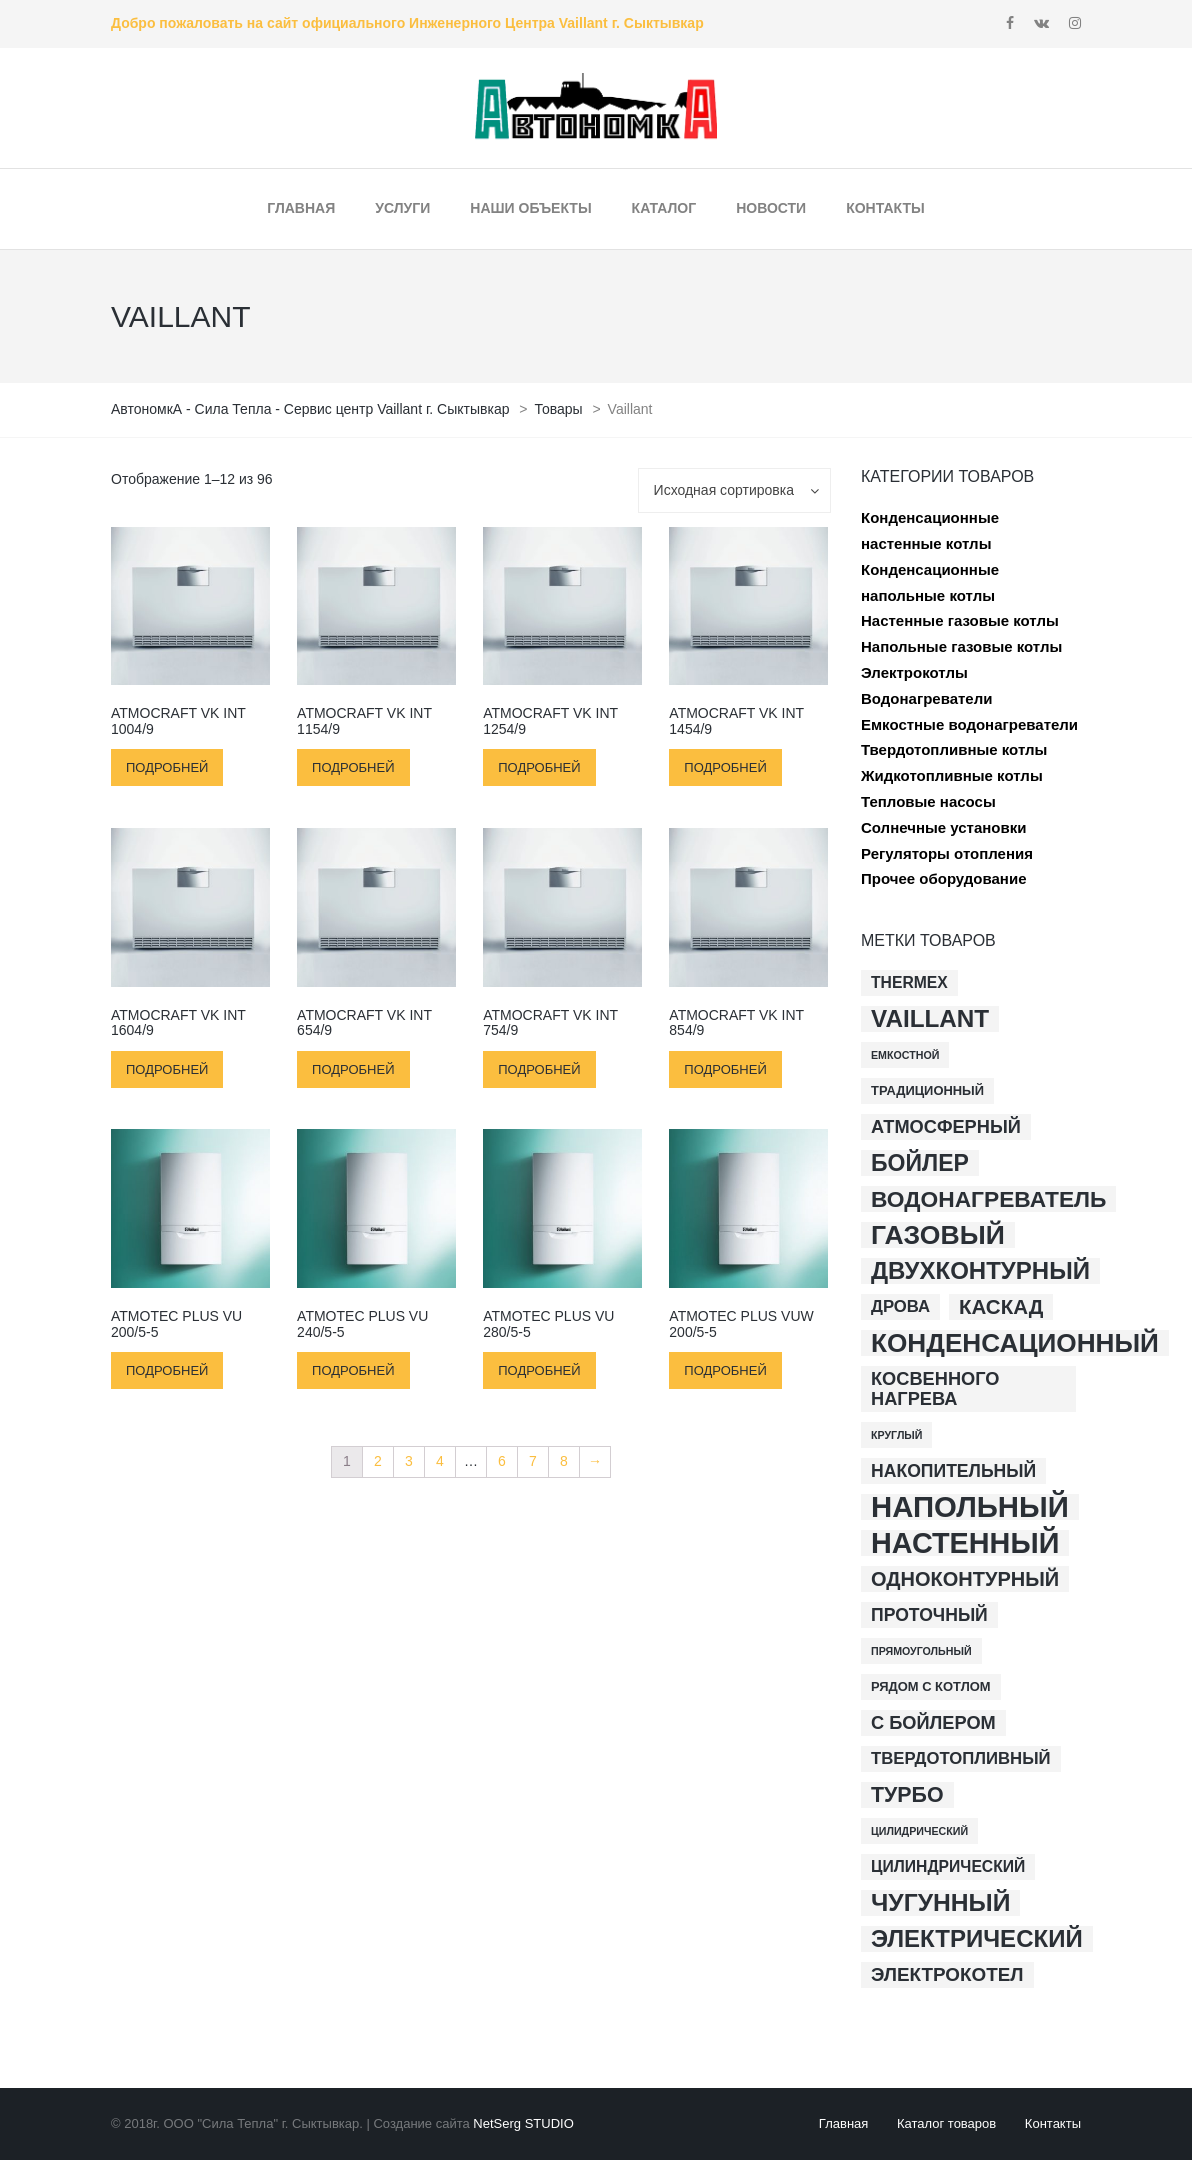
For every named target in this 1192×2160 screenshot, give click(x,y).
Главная (843, 2123)
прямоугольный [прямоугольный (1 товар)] (921, 1651)
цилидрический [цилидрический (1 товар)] (919, 1831)
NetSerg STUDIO (523, 2123)
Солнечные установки (943, 827)
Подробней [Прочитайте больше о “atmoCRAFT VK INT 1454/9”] (725, 767)
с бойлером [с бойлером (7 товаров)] (933, 1722)
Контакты (1053, 2123)
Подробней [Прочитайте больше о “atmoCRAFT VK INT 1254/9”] (539, 767)
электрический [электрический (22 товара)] (977, 1939)
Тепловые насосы (928, 801)
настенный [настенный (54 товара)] (965, 1543)
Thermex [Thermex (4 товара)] (909, 982)
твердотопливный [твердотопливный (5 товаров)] (961, 1758)
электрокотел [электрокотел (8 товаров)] (947, 1974)
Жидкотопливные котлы (952, 775)
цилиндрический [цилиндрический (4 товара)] (948, 1866)
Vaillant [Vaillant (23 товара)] (930, 1019)
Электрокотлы (914, 672)
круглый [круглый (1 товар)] (896, 1435)
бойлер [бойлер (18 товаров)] (920, 1163)
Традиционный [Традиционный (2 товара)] (927, 1090)
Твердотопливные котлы (954, 749)
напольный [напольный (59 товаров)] (970, 1507)
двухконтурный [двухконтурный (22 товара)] (980, 1271)
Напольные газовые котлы (961, 646)
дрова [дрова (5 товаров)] (900, 1306)
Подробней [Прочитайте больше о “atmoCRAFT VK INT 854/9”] (725, 1069)
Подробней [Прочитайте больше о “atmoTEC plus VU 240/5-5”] (353, 1370)
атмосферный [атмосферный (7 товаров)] (946, 1126)
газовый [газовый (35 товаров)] (938, 1235)
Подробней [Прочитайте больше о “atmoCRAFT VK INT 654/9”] (353, 1069)
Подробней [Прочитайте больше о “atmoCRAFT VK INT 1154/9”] (353, 767)
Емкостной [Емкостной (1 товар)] (905, 1055)
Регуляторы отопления (947, 853)
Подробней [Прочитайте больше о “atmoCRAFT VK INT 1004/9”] (167, 767)
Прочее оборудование (944, 878)
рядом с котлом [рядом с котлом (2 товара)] (931, 1686)
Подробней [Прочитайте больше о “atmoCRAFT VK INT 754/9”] (539, 1069)
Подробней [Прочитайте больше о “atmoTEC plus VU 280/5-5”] (539, 1370)
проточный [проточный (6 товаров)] (929, 1615)
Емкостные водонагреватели (969, 724)
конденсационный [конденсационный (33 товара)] (1015, 1343)
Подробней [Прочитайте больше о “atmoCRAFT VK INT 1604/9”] (167, 1069)
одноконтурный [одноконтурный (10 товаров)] (965, 1579)
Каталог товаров (946, 2123)
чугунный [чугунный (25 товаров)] (940, 1903)
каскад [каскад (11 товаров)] (1001, 1306)
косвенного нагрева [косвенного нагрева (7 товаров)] (935, 1388)
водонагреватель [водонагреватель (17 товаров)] (988, 1199)
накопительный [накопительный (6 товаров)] (953, 1471)
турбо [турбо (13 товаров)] (907, 1795)
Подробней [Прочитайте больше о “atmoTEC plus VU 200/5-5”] (167, 1370)
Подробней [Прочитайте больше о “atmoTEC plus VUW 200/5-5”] (725, 1370)
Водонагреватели (926, 698)
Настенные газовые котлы (960, 620)
